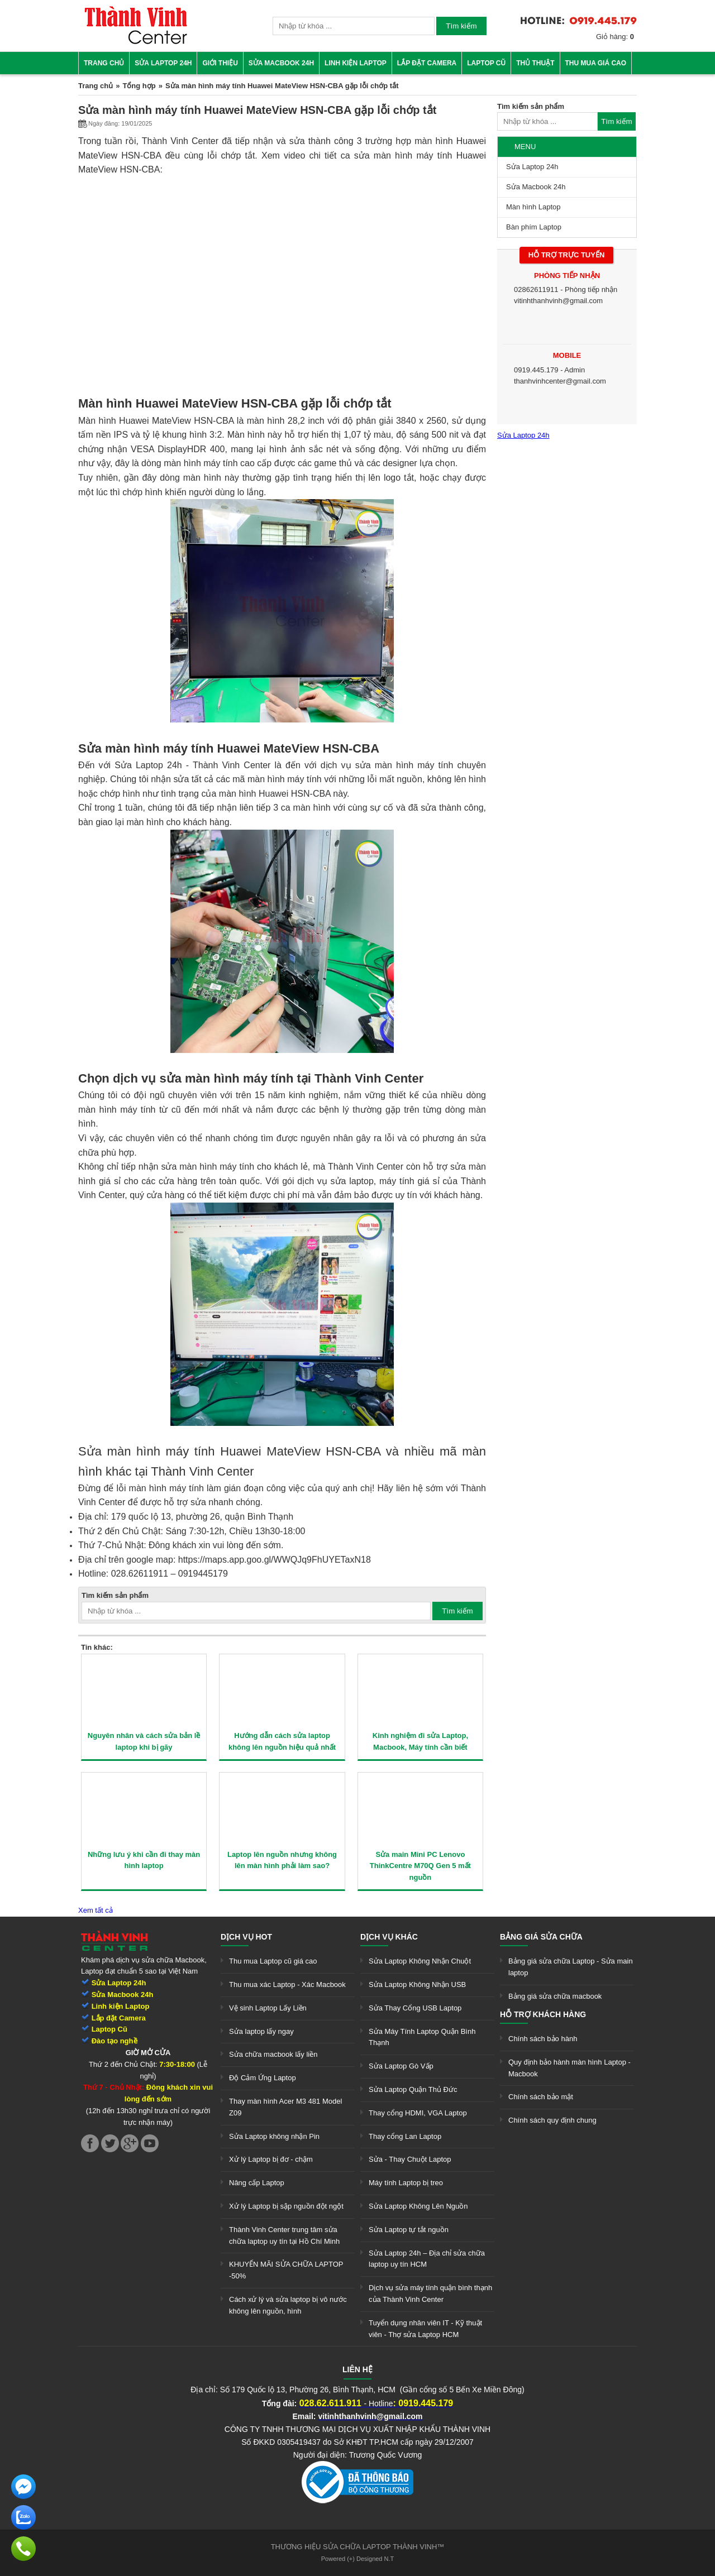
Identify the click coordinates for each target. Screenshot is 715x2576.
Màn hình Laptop (533, 207)
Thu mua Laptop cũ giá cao (273, 1961)
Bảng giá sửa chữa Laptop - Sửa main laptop (570, 1967)
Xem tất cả (95, 1910)
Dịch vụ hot (246, 1936)
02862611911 (536, 289)
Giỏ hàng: (615, 36)
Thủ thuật (535, 63)
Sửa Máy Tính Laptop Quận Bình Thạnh (422, 2037)
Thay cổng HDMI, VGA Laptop (418, 2113)
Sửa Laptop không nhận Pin (274, 2136)
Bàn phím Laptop (533, 227)
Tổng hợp (138, 86)
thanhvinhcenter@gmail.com (560, 381)
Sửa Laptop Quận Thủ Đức (413, 2089)
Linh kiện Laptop (356, 63)
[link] (136, 42)
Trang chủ (104, 63)
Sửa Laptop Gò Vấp (401, 2066)
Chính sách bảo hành (542, 2038)
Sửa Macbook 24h (281, 63)
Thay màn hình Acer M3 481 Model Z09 (285, 2107)
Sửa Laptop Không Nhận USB (417, 1984)
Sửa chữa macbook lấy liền (273, 2054)
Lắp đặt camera (426, 63)
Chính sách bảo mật (540, 2097)
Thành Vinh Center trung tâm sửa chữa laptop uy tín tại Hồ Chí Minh (284, 2235)
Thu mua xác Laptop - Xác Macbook (287, 1984)
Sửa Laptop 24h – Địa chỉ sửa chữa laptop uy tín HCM (427, 2259)
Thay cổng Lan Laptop (405, 2136)
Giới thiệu (219, 63)
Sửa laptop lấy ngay (261, 2031)
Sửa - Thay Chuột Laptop (410, 2159)
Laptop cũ (486, 63)
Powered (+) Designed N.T (357, 2558)
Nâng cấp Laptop (256, 2182)
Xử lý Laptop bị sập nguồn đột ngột (286, 2206)
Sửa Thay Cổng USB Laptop (415, 2008)
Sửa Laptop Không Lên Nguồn (418, 2206)
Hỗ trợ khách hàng (543, 2014)
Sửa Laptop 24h (163, 63)
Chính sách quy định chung (552, 2120)
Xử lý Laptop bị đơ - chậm (271, 2159)
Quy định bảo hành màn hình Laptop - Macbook (569, 2068)
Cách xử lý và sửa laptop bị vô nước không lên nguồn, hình (288, 2305)
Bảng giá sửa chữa (541, 1936)
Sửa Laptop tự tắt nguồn (409, 2229)
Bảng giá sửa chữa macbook (555, 1996)
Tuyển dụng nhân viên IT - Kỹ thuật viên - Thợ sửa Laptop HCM (425, 2329)
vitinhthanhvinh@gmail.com (558, 300)
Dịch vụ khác (389, 1936)
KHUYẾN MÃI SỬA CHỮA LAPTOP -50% (286, 2270)
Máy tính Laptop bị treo (406, 2182)
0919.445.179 (536, 370)
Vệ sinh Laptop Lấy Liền (268, 2008)
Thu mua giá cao (596, 63)
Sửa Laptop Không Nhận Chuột (420, 1961)
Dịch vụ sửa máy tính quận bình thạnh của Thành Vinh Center (430, 2293)
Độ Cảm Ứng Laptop (262, 2078)
